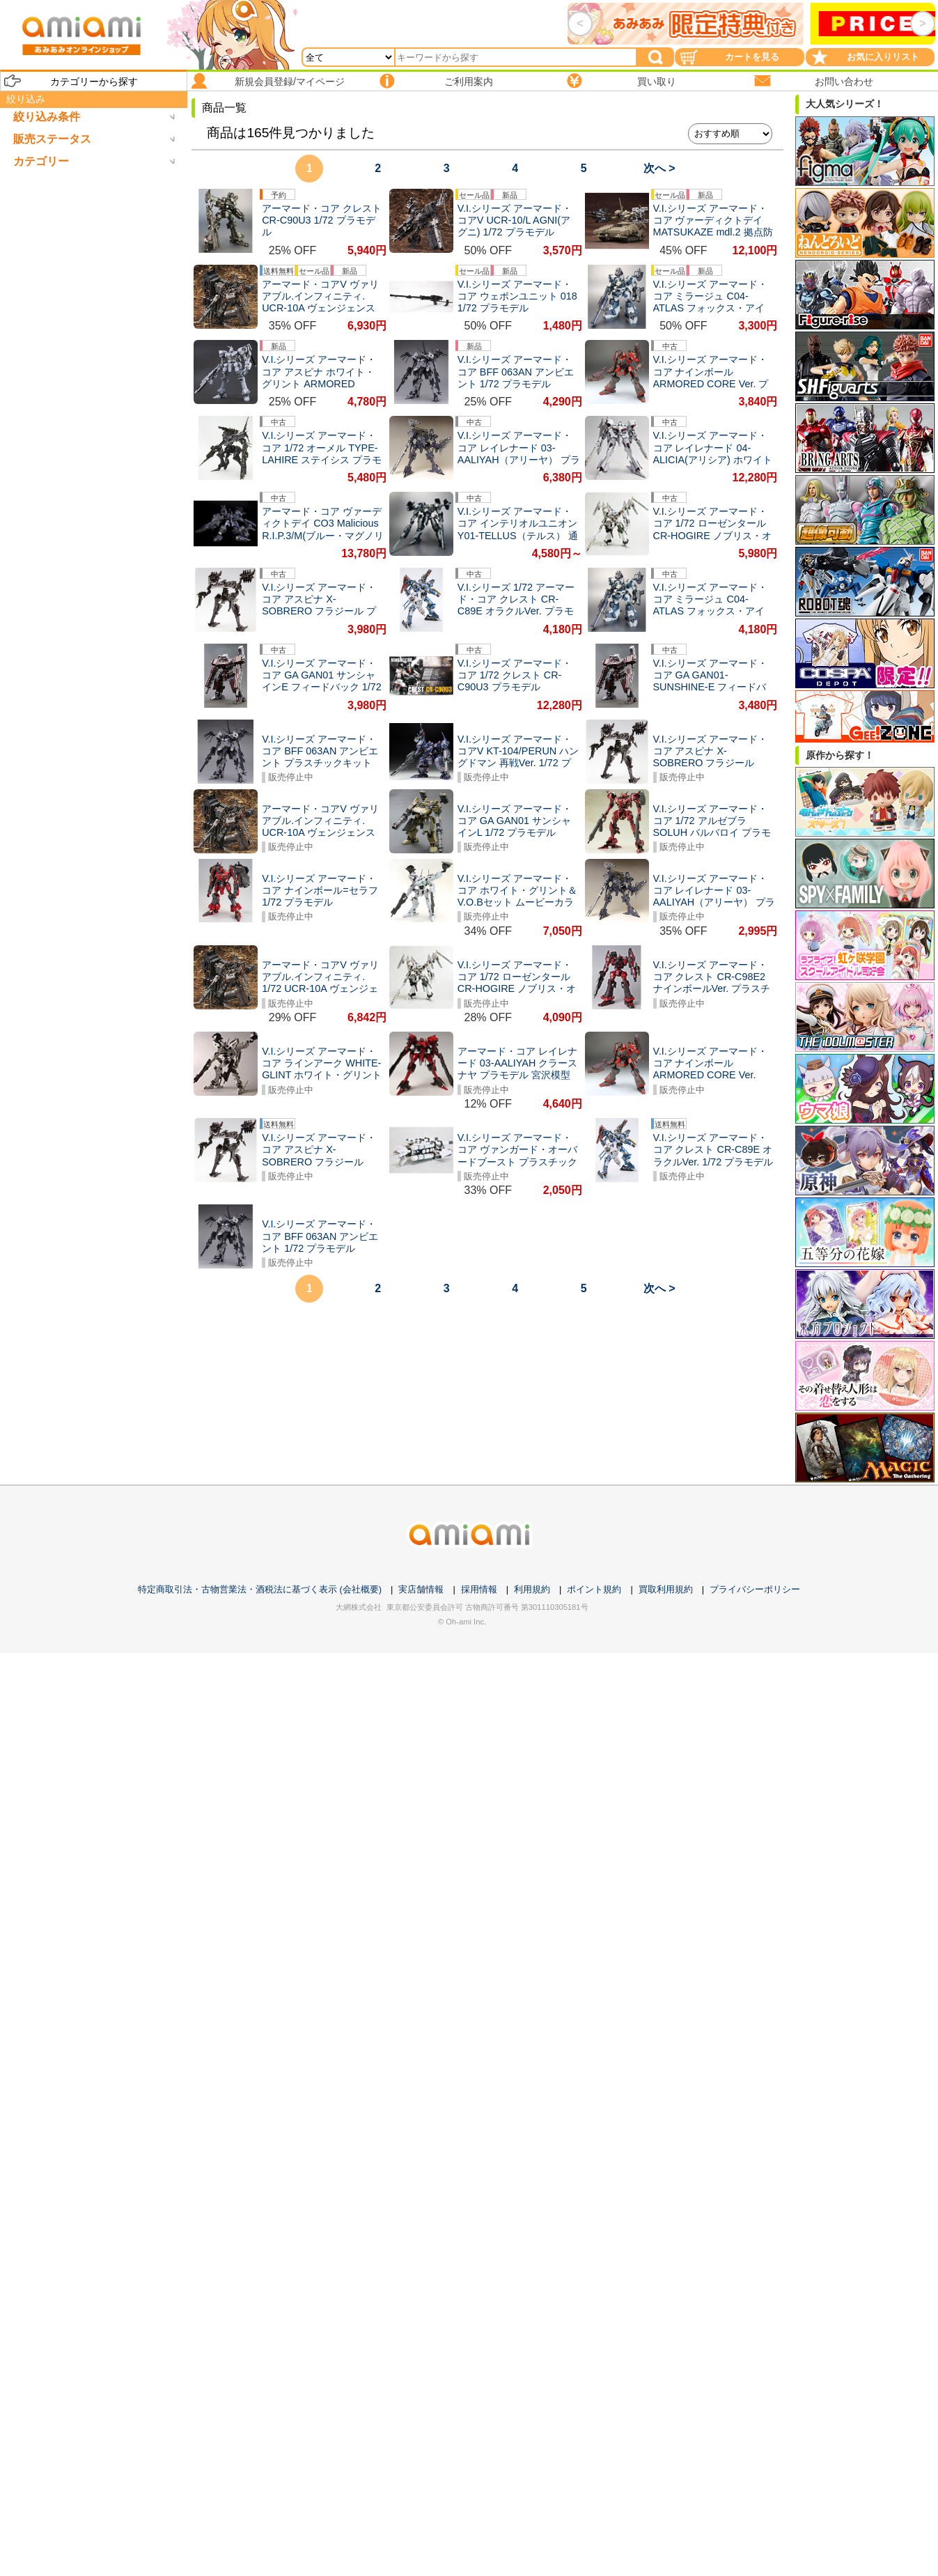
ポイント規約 (594, 1589)
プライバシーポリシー (755, 1589)
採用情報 (479, 1589)
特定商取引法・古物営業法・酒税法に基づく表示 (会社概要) (260, 1589)
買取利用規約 (666, 1589)
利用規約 (532, 1589)
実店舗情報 (421, 1589)
